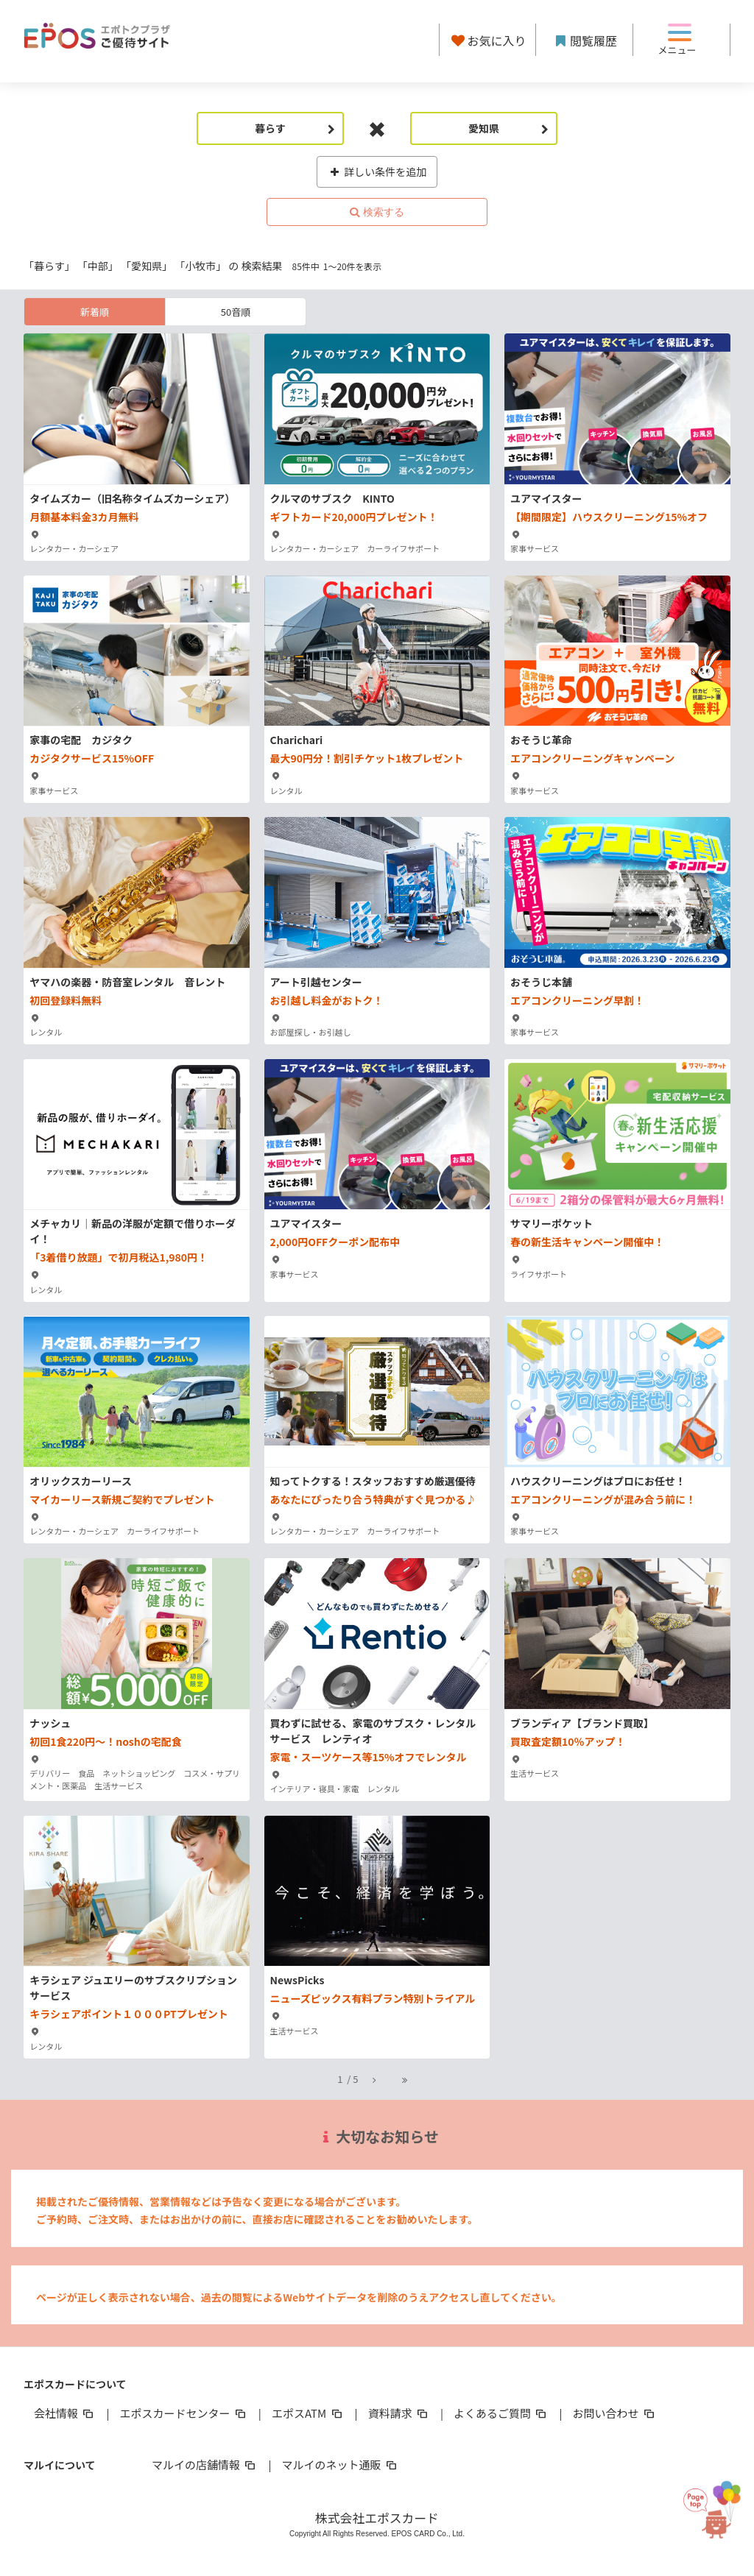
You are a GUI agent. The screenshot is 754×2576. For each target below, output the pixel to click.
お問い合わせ (615, 2413)
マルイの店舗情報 (205, 2464)
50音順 (235, 312)
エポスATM (308, 2413)
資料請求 (399, 2413)
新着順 (94, 312)
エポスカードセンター (183, 2413)
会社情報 (65, 2413)
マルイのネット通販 (339, 2464)
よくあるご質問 (501, 2413)
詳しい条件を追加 (377, 171)
